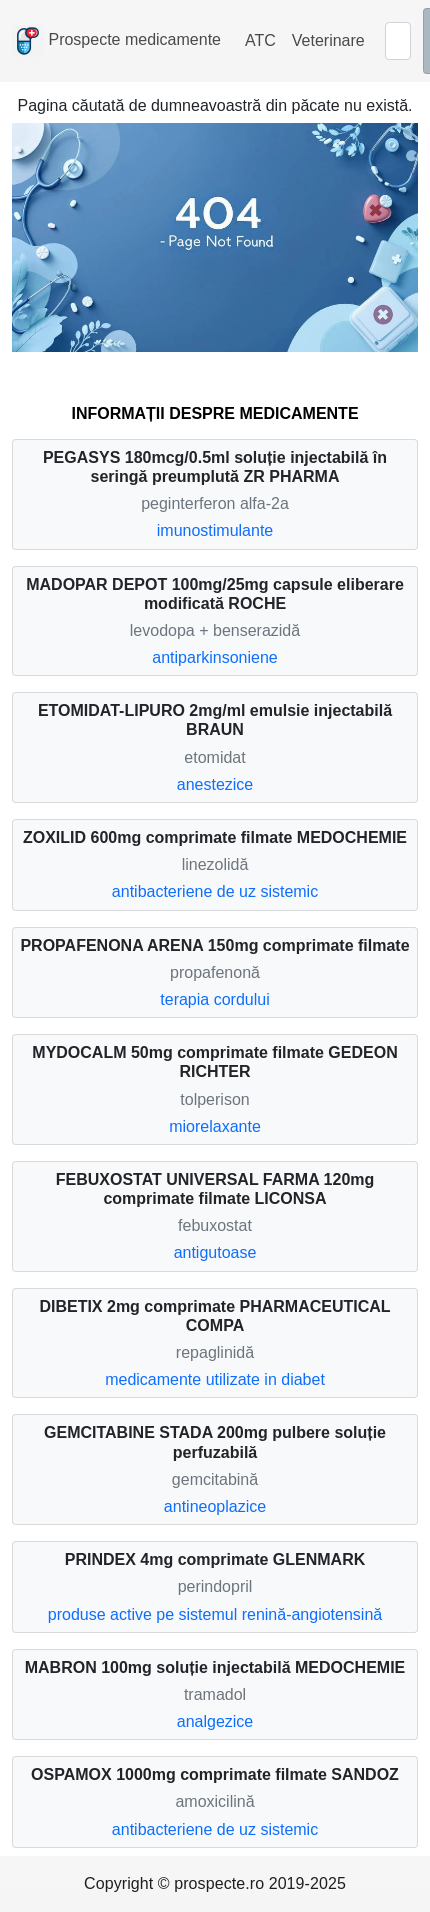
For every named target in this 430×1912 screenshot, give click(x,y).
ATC (260, 40)
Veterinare (328, 40)
